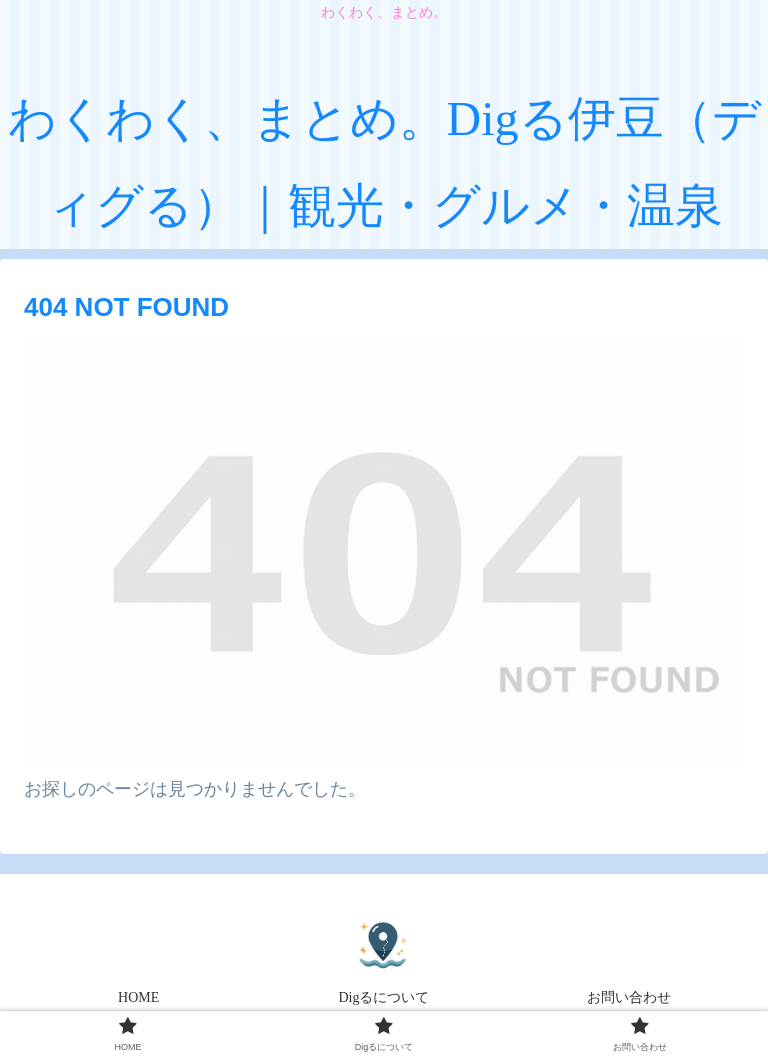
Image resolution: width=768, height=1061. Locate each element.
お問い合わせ (629, 997)
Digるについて (383, 997)
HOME (138, 997)
